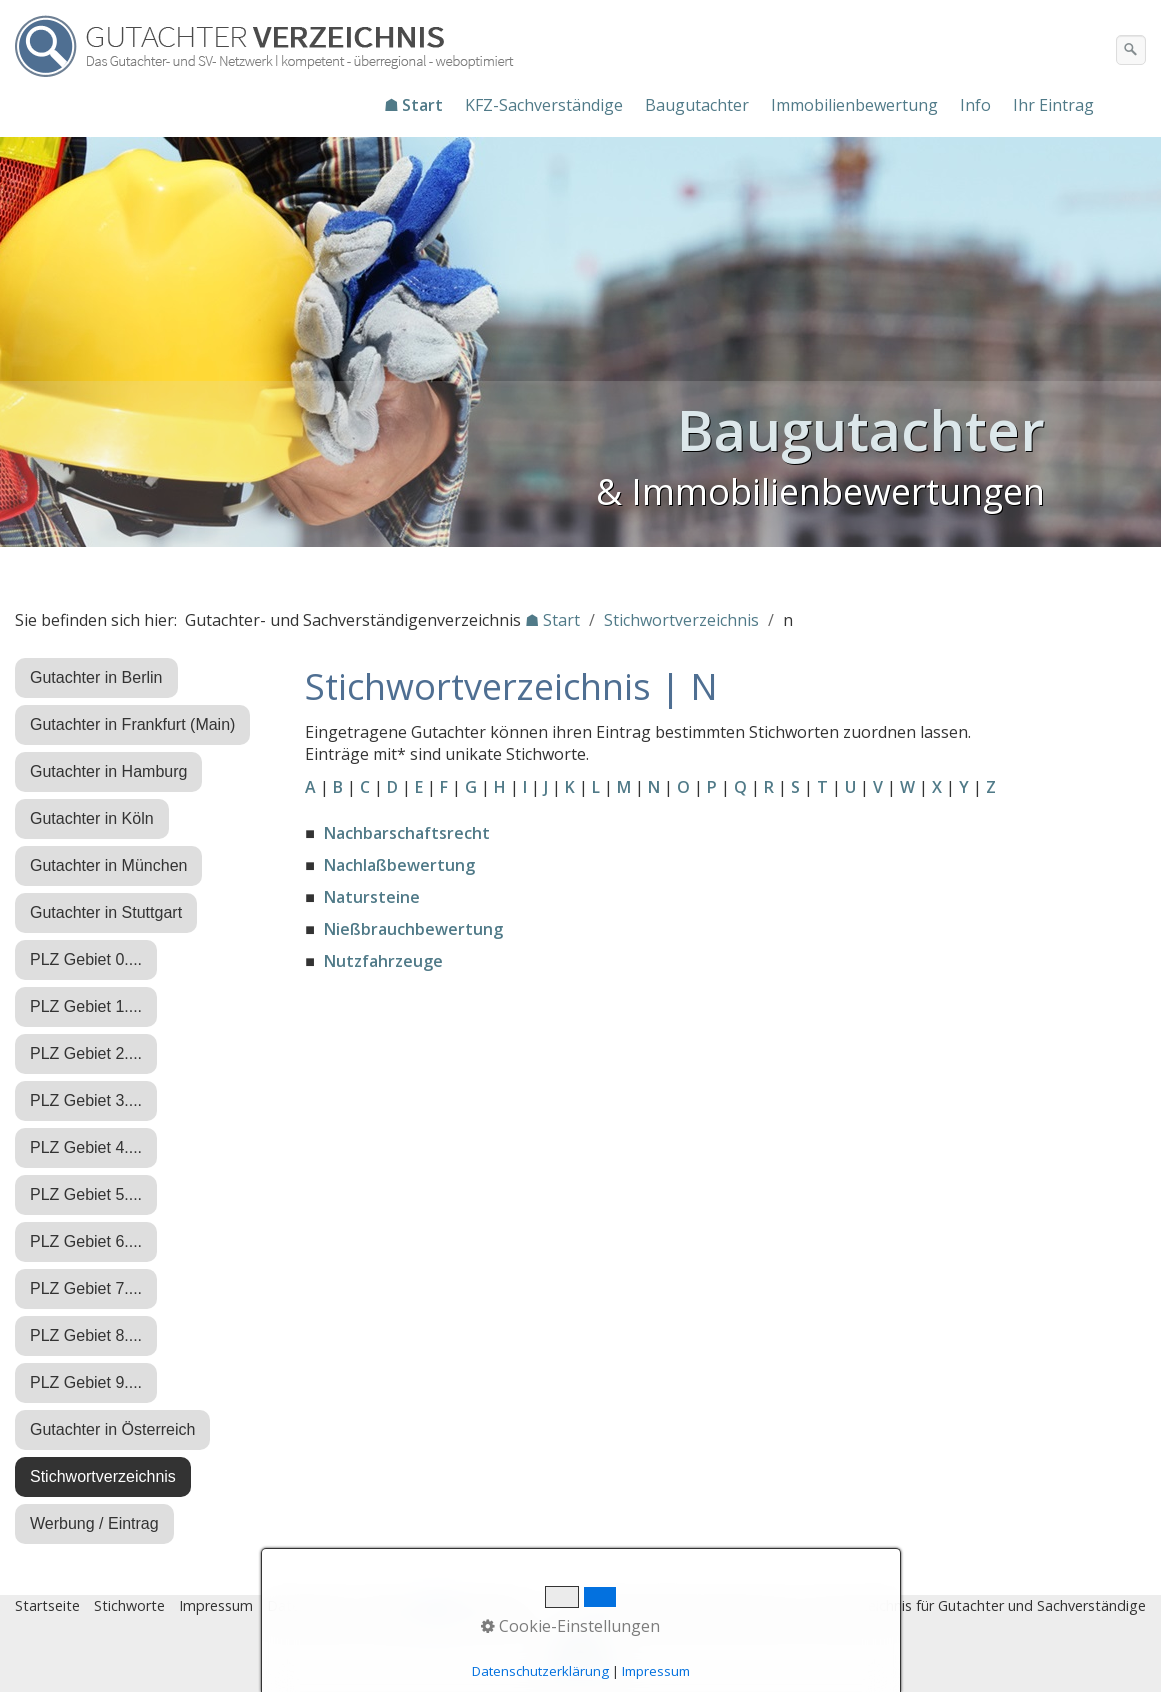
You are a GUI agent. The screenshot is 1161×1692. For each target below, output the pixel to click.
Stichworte (129, 1605)
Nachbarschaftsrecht (407, 833)
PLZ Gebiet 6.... (86, 1241)
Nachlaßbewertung (399, 865)
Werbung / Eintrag (94, 1523)
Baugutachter (697, 105)
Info (975, 105)
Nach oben (581, 1659)
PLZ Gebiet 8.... (86, 1335)
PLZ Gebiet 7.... (86, 1288)
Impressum (216, 1605)
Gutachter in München (108, 865)
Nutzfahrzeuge (383, 961)
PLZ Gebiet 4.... (86, 1147)
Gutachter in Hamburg (108, 771)
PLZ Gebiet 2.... (86, 1053)
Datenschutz (309, 1605)
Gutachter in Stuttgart (106, 912)
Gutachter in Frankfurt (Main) (132, 724)
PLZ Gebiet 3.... (86, 1100)
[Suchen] (1131, 50)
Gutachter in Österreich (112, 1429)
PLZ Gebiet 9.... (86, 1382)
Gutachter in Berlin (96, 677)
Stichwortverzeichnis (103, 1476)
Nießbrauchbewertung (413, 929)
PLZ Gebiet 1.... (86, 1006)
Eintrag (388, 1605)
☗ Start (413, 105)
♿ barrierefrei (473, 1605)
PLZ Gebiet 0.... (86, 959)
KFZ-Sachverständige (544, 105)
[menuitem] (414, 105)
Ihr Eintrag (1053, 105)
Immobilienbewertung (854, 105)
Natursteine (372, 897)
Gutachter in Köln (92, 818)
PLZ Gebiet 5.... (86, 1194)
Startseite (47, 1605)
